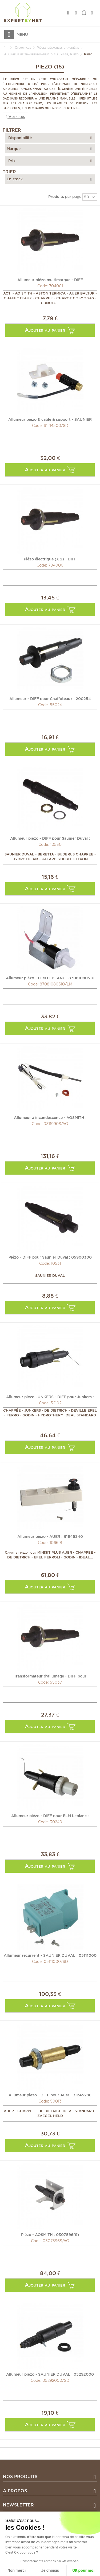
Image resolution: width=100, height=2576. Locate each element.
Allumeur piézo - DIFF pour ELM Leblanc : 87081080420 (50, 1815)
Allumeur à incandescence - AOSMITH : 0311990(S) (50, 1117)
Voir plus (15, 116)
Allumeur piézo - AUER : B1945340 (50, 1536)
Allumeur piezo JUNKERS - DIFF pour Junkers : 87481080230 (50, 1396)
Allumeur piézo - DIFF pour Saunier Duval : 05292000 (50, 838)
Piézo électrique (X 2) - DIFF (50, 559)
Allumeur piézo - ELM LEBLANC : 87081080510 (50, 978)
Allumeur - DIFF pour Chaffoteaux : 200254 (50, 698)
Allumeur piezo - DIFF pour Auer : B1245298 (50, 2095)
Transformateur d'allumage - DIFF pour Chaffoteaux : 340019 (50, 1676)
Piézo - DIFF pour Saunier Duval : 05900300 (50, 1257)
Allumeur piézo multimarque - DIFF (50, 279)
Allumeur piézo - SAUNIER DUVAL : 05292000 (50, 2374)
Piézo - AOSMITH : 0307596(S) (50, 2234)
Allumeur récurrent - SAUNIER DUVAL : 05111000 (50, 1955)
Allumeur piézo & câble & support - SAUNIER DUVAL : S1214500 (50, 419)
